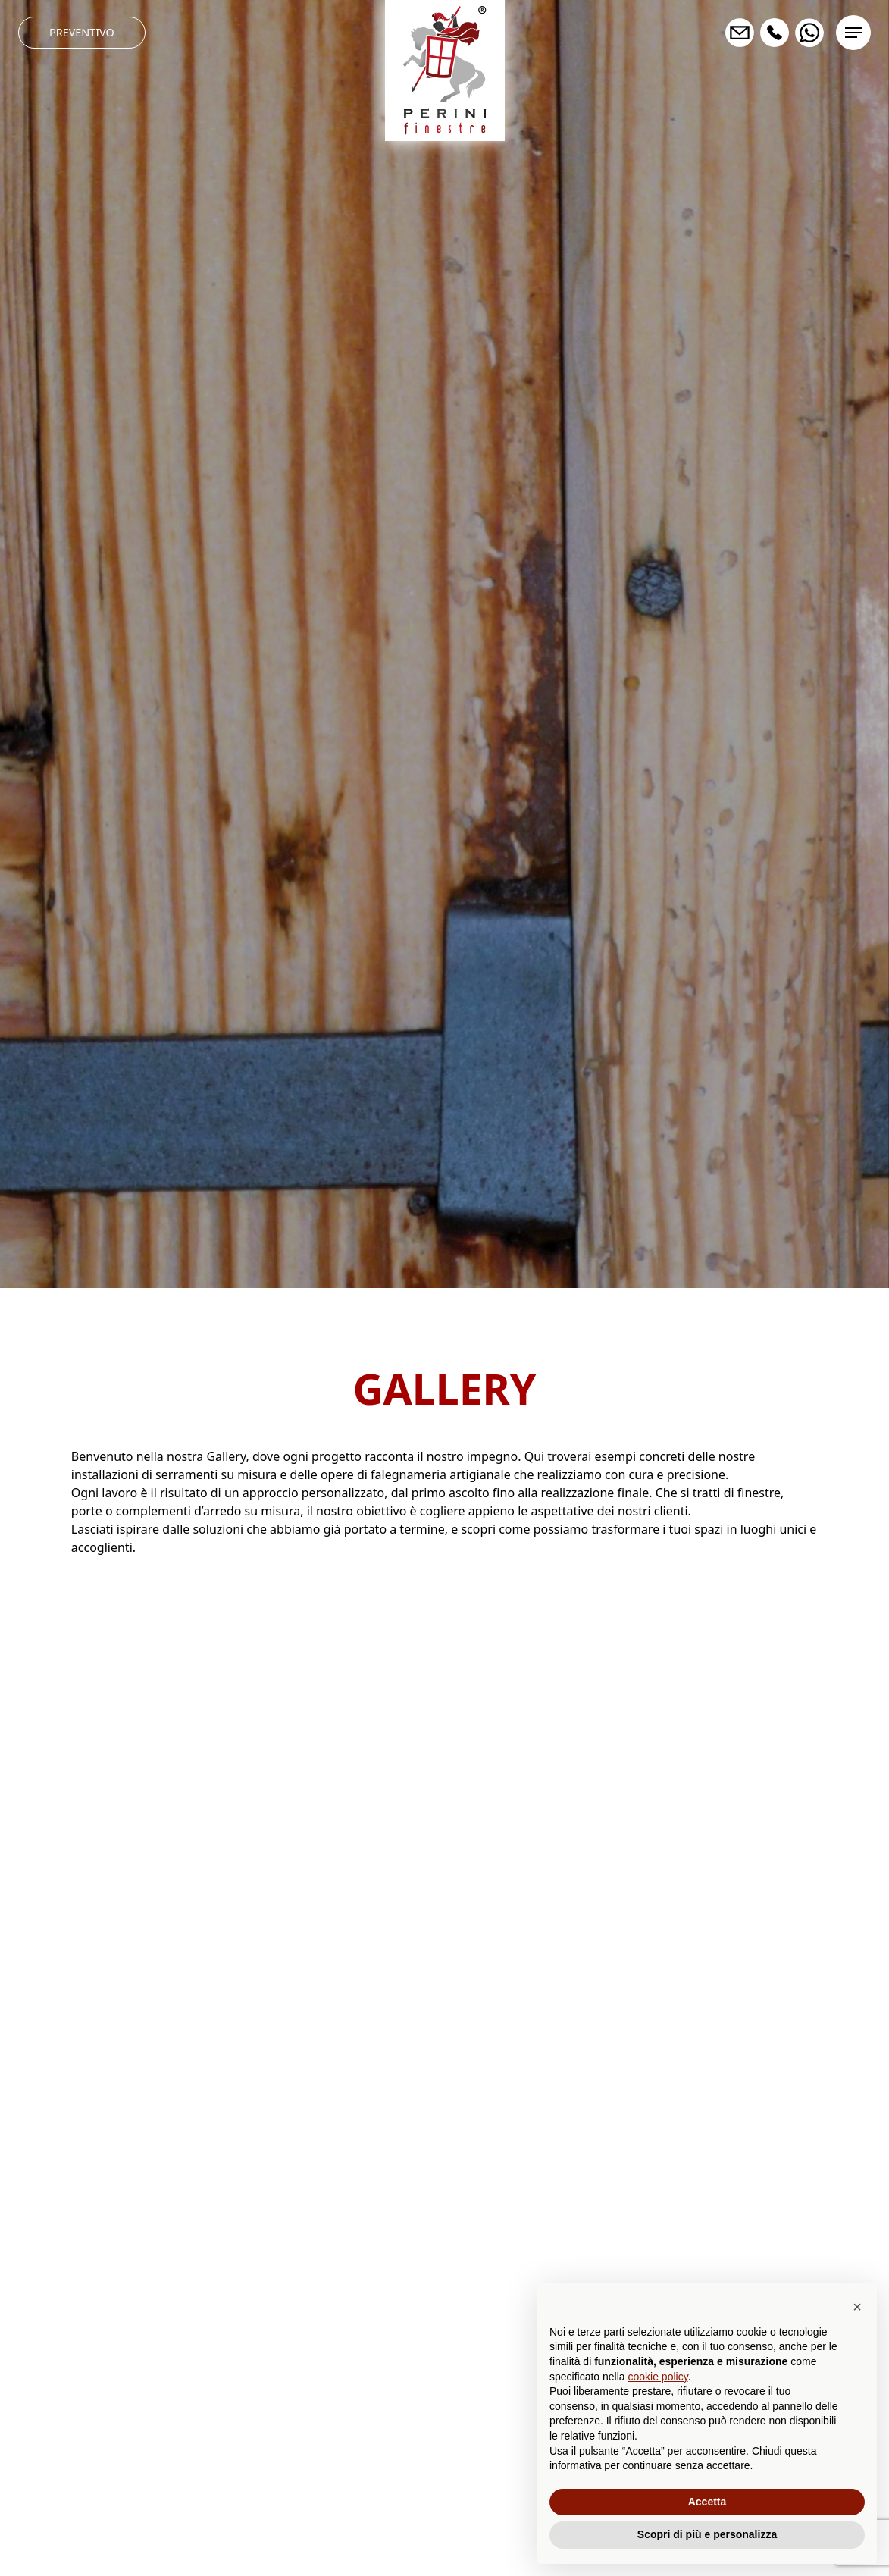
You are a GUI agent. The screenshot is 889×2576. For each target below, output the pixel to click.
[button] (857, 2307)
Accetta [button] (707, 2502)
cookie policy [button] (658, 2377)
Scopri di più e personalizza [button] (707, 2534)
